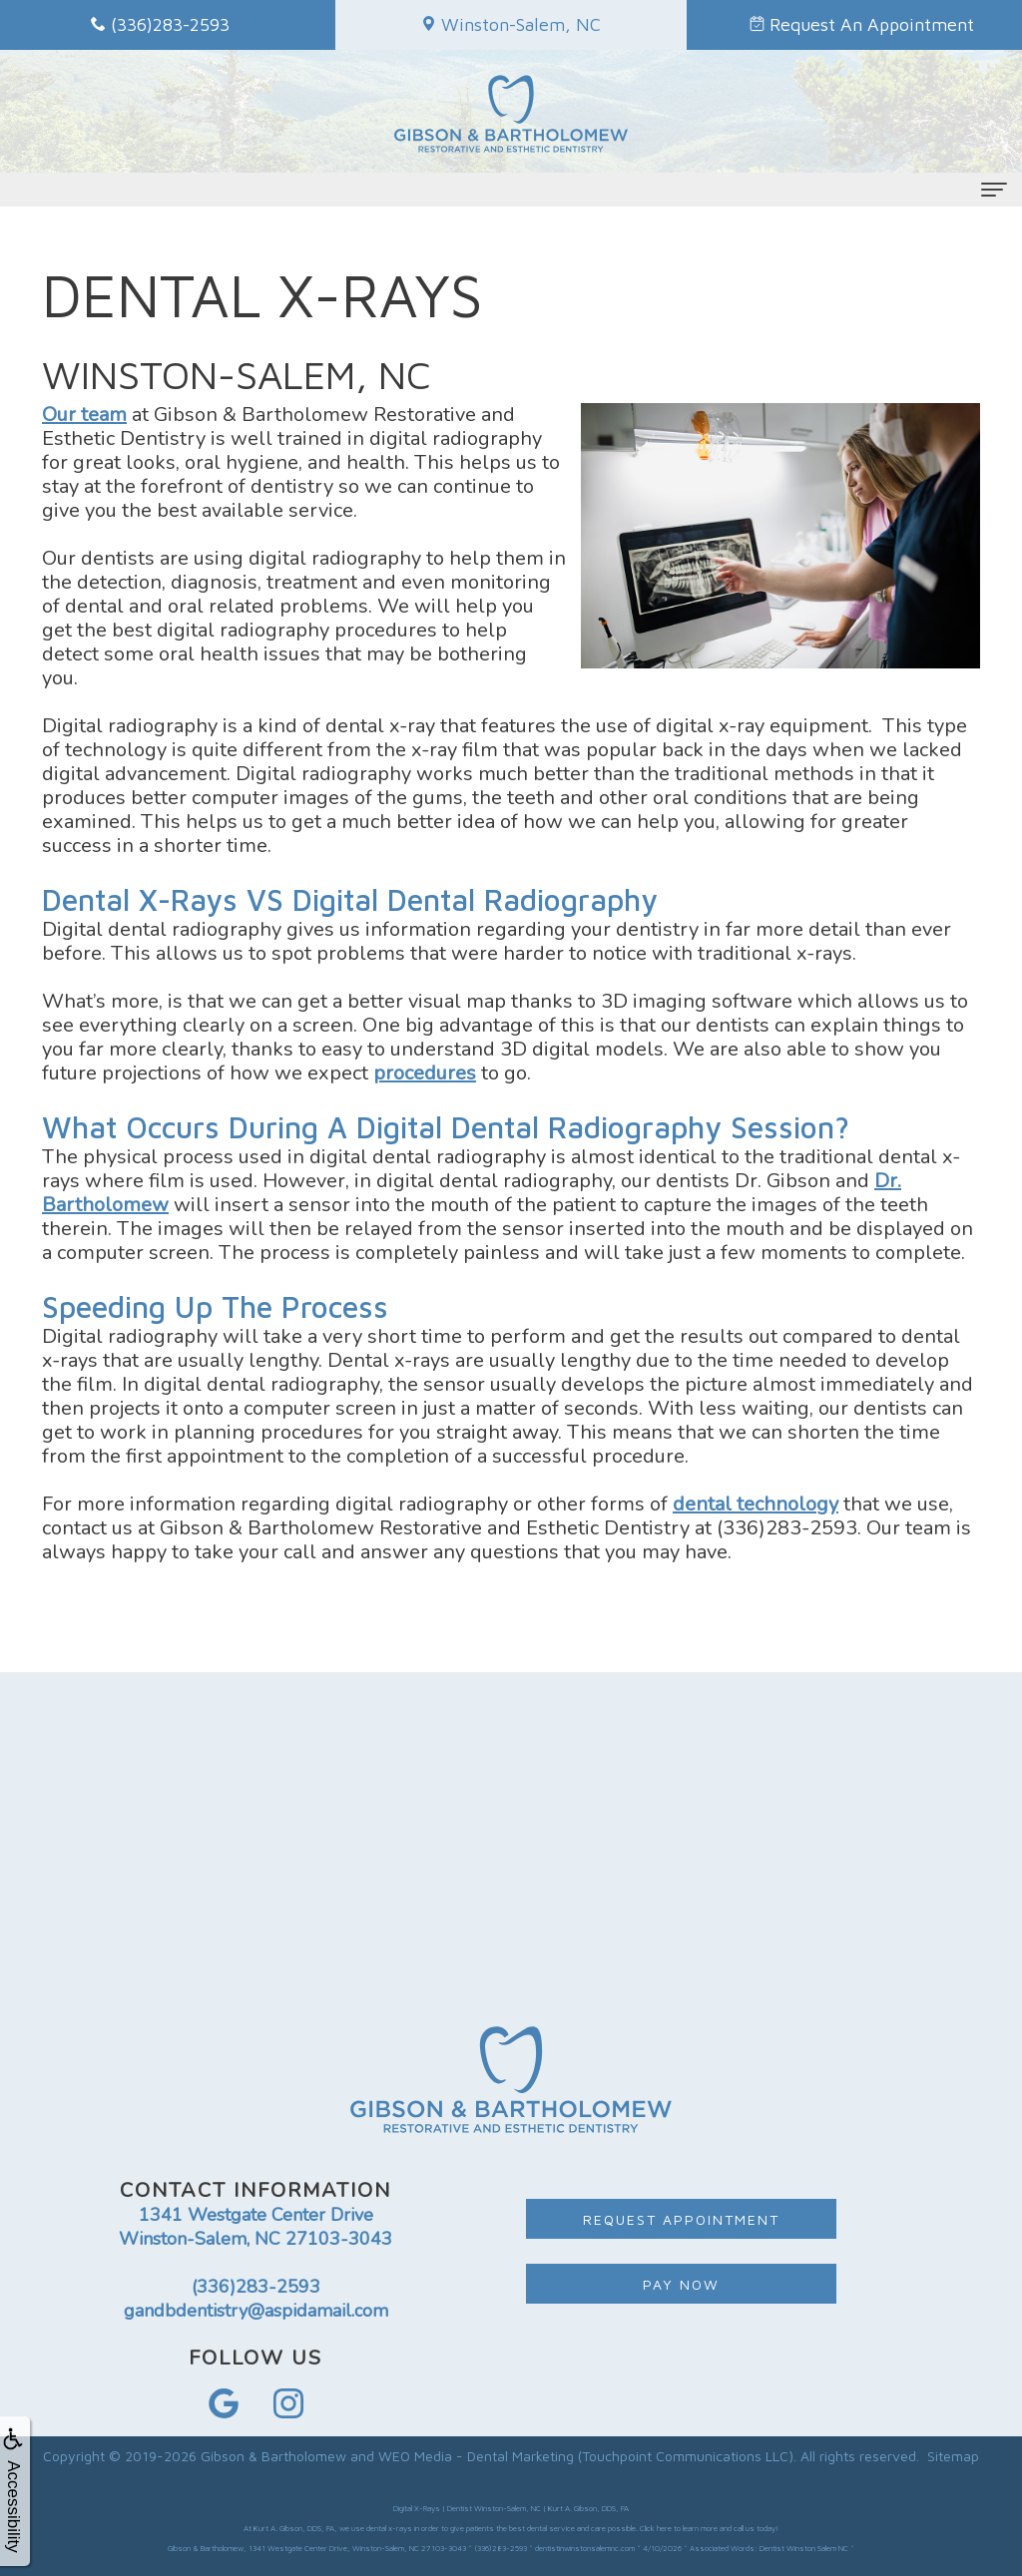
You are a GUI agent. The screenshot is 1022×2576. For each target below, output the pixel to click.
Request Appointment (681, 2219)
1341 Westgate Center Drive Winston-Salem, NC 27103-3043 (255, 2227)
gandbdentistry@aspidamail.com (256, 2311)
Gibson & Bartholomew (273, 2455)
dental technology (755, 1504)
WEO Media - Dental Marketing (476, 2455)
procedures (424, 1073)
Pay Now (681, 2284)
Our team (84, 414)
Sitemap (953, 2455)
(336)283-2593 (256, 2287)
